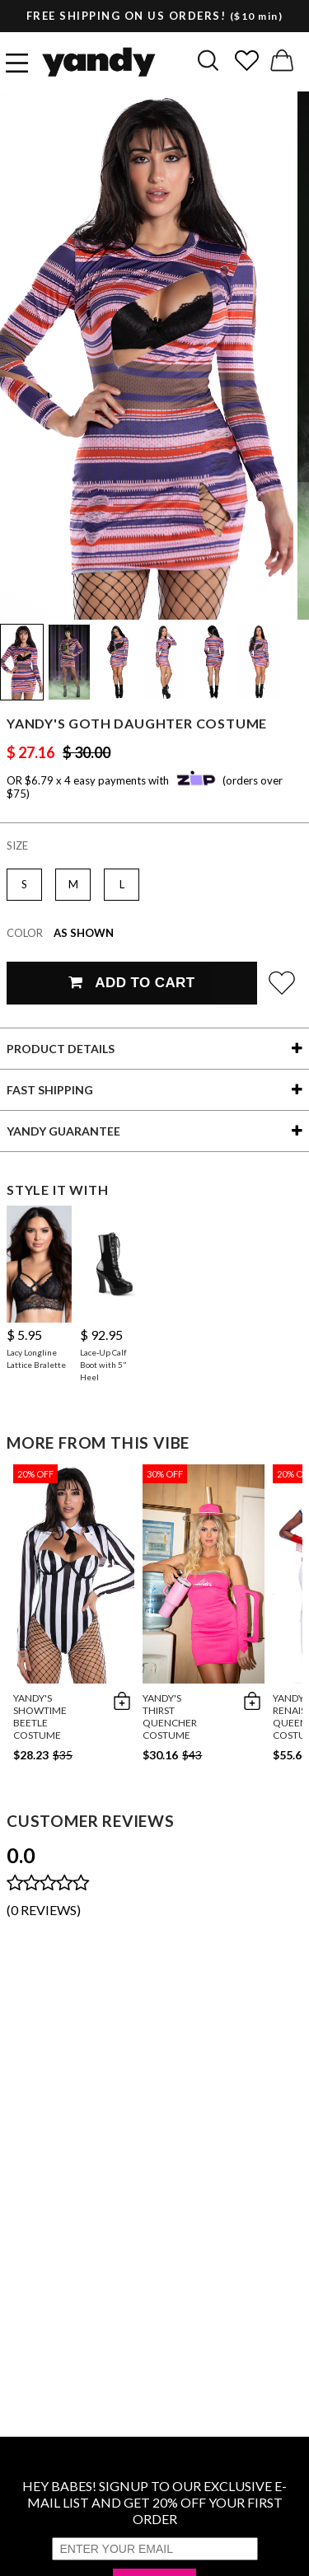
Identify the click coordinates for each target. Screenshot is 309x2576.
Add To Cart (131, 983)
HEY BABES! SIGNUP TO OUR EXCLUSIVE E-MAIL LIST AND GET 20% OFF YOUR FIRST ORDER (154, 2502)
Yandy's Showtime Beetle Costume (40, 1716)
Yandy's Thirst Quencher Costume (170, 1716)
